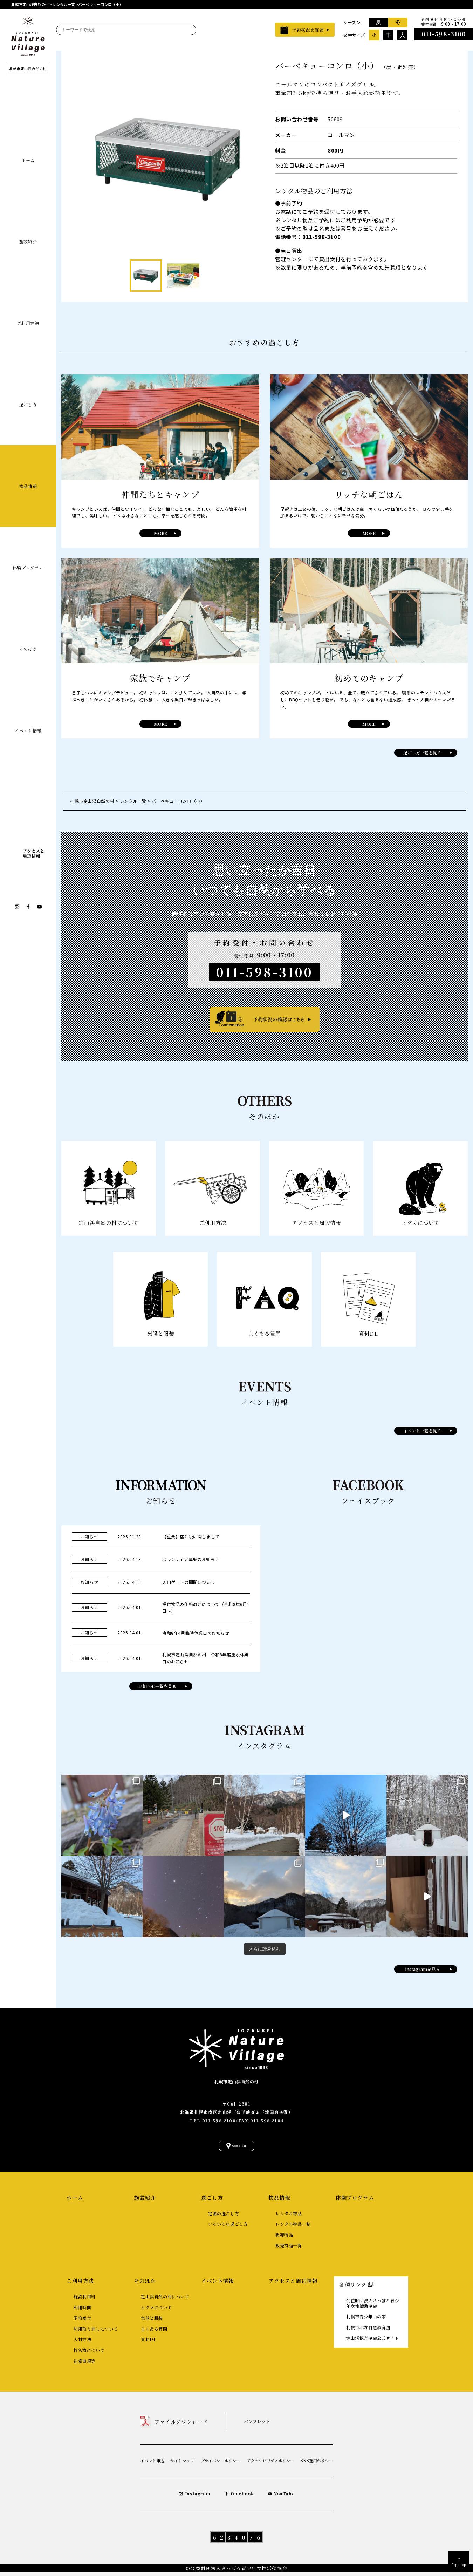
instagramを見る (422, 1969)
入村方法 (82, 2343)
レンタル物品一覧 (293, 2228)
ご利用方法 (28, 323)
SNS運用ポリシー (316, 2464)
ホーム (28, 160)
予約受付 (82, 2322)
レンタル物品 (288, 2217)
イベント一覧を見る (422, 1430)
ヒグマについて (156, 2311)
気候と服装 (152, 2322)
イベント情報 (28, 730)
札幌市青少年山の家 (366, 2321)
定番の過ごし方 (223, 2217)
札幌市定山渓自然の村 (236, 2079)
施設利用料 (85, 2300)
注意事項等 (85, 2365)
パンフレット (257, 2425)
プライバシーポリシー (220, 2464)
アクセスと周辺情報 (292, 2284)
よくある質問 (154, 2333)
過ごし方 (28, 404)
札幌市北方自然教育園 (368, 2331)
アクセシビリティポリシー (270, 2464)
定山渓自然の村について (165, 2300)
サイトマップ (182, 2464)
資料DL (148, 2343)
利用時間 (82, 2311)
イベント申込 (152, 2464)
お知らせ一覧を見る (157, 1686)
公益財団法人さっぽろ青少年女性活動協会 (372, 2307)
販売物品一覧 (288, 2249)
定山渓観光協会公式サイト (372, 2342)
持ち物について (89, 2354)
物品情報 (28, 486)
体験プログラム (28, 567)
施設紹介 (28, 241)
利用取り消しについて (96, 2333)
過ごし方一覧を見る (422, 752)
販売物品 (284, 2239)
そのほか (28, 649)
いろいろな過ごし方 (228, 2228)
